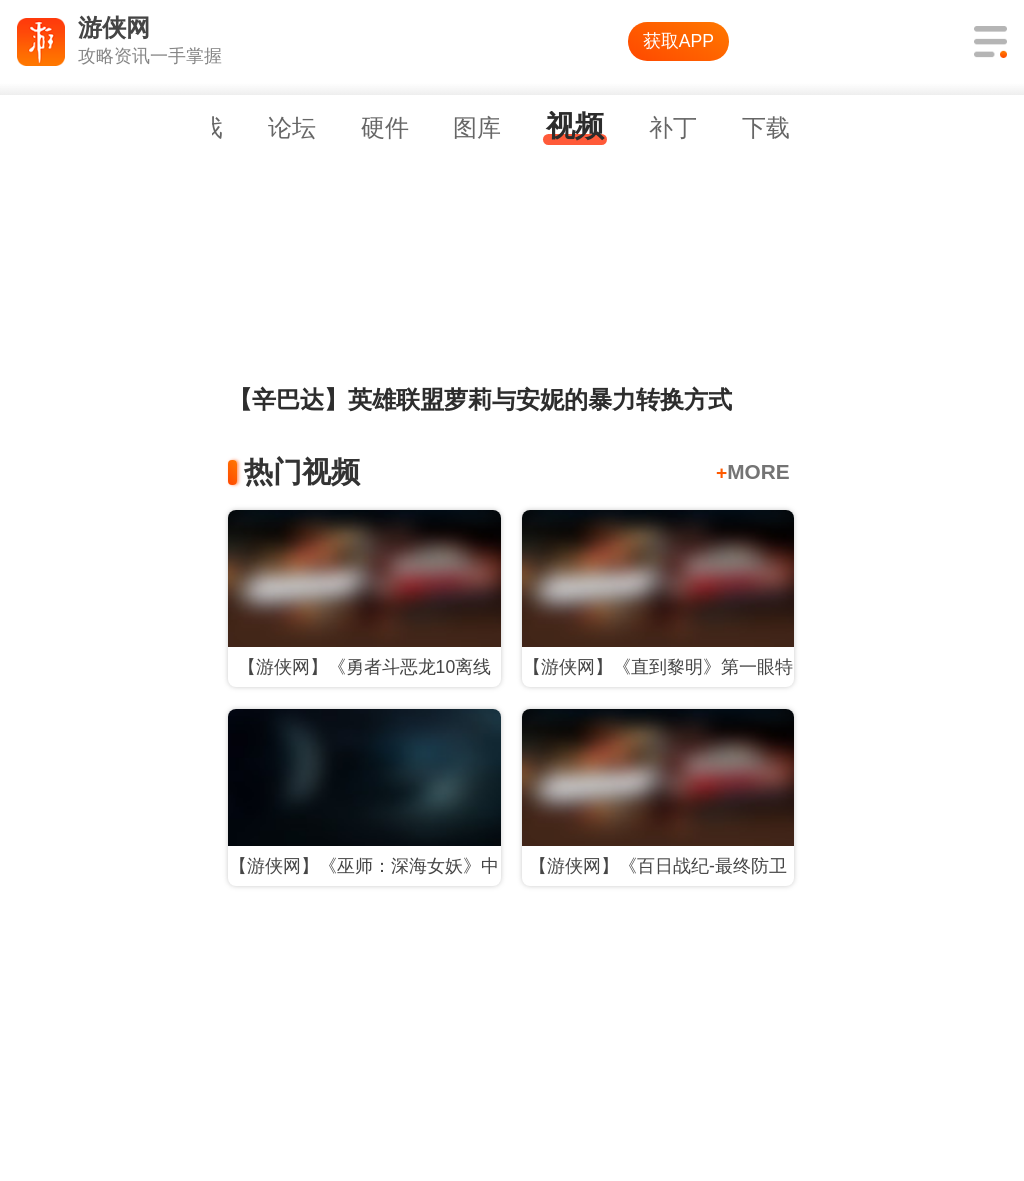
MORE (753, 471)
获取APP (678, 41)
